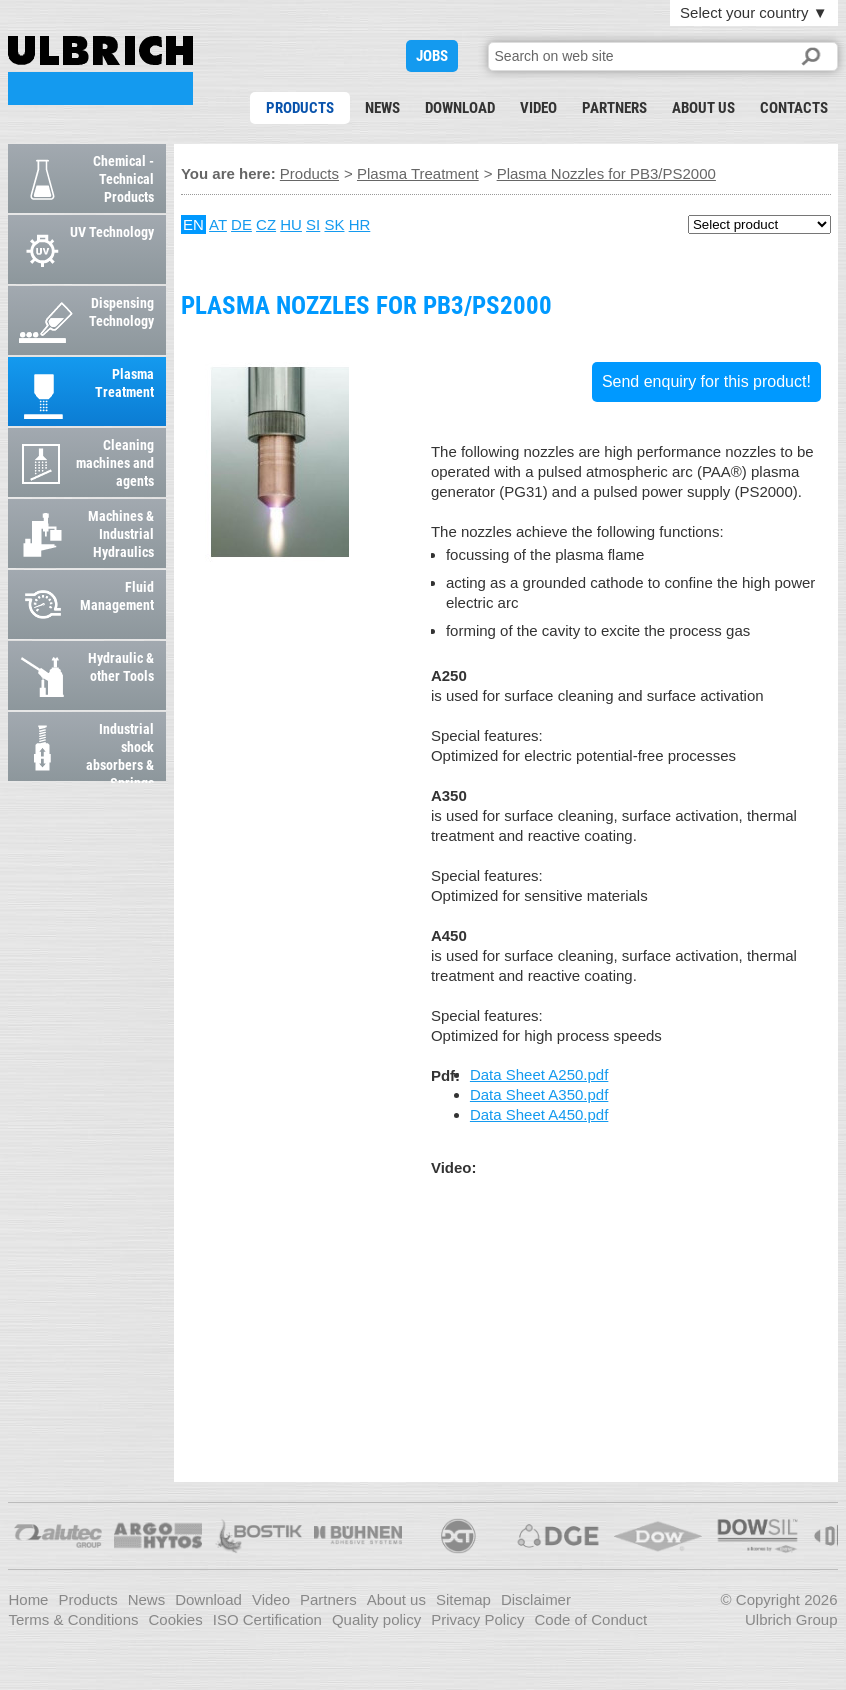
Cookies (176, 1619)
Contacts (794, 108)
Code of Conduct (591, 1619)
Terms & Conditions (73, 1619)
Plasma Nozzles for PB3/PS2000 (100, 70)
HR (360, 224)
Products (300, 108)
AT (218, 224)
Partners (614, 108)
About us (703, 108)
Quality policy (376, 1619)
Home (28, 1599)
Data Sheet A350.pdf (539, 1094)
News (382, 108)
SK (334, 224)
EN (193, 224)
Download (460, 108)
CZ (266, 224)
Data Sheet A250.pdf (539, 1074)
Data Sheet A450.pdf (539, 1114)
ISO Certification (267, 1619)
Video (538, 108)
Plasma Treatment (418, 173)
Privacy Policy (477, 1619)
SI (313, 224)
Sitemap (463, 1599)
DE (241, 224)
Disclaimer (536, 1599)
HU (291, 224)
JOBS (432, 56)
